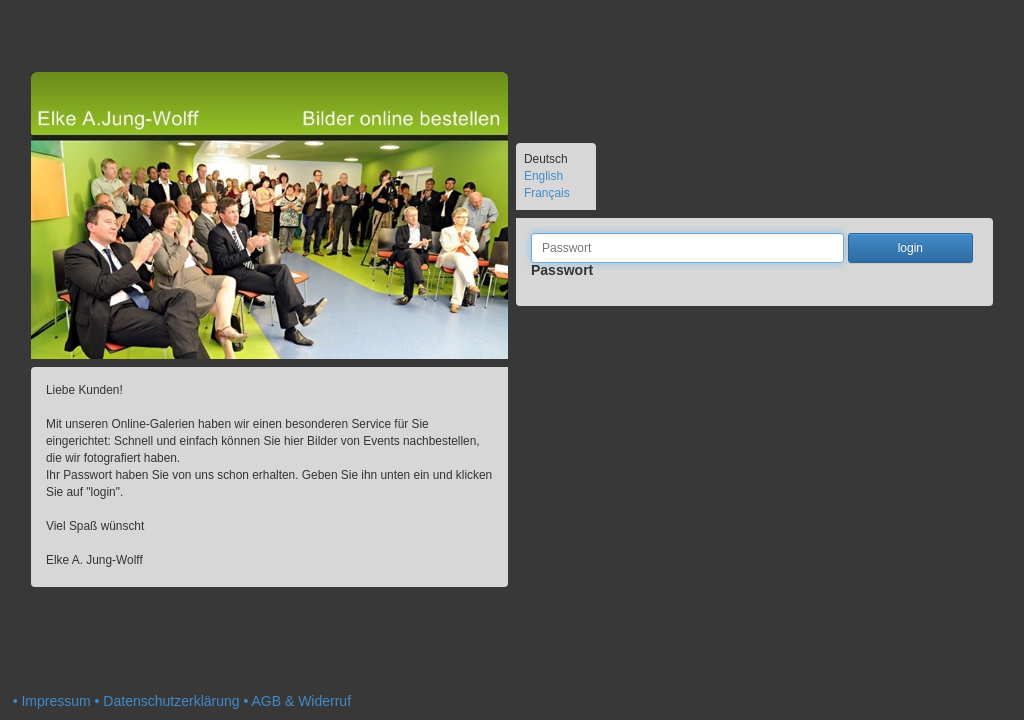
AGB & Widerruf (301, 701)
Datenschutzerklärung (171, 701)
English (543, 176)
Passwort (562, 277)
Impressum (55, 701)
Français (547, 193)
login (910, 248)
